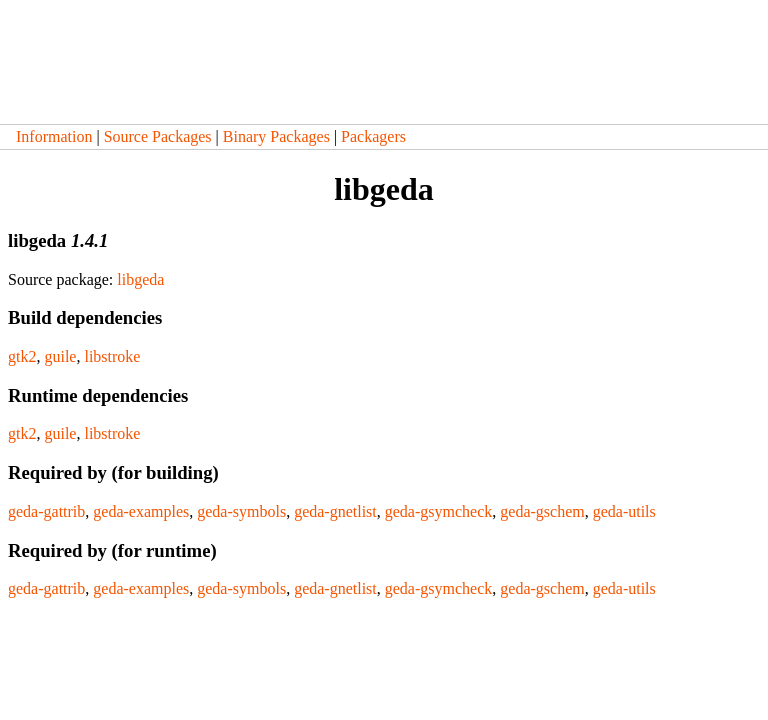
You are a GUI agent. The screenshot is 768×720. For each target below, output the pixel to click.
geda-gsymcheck (439, 511)
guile (60, 356)
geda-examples (141, 511)
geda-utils (624, 511)
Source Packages (158, 136)
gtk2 (22, 356)
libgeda (140, 279)
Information (54, 136)
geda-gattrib (46, 511)
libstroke (112, 356)
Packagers (373, 136)
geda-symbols (241, 511)
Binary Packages (276, 136)
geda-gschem (542, 511)
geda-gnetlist (335, 511)
